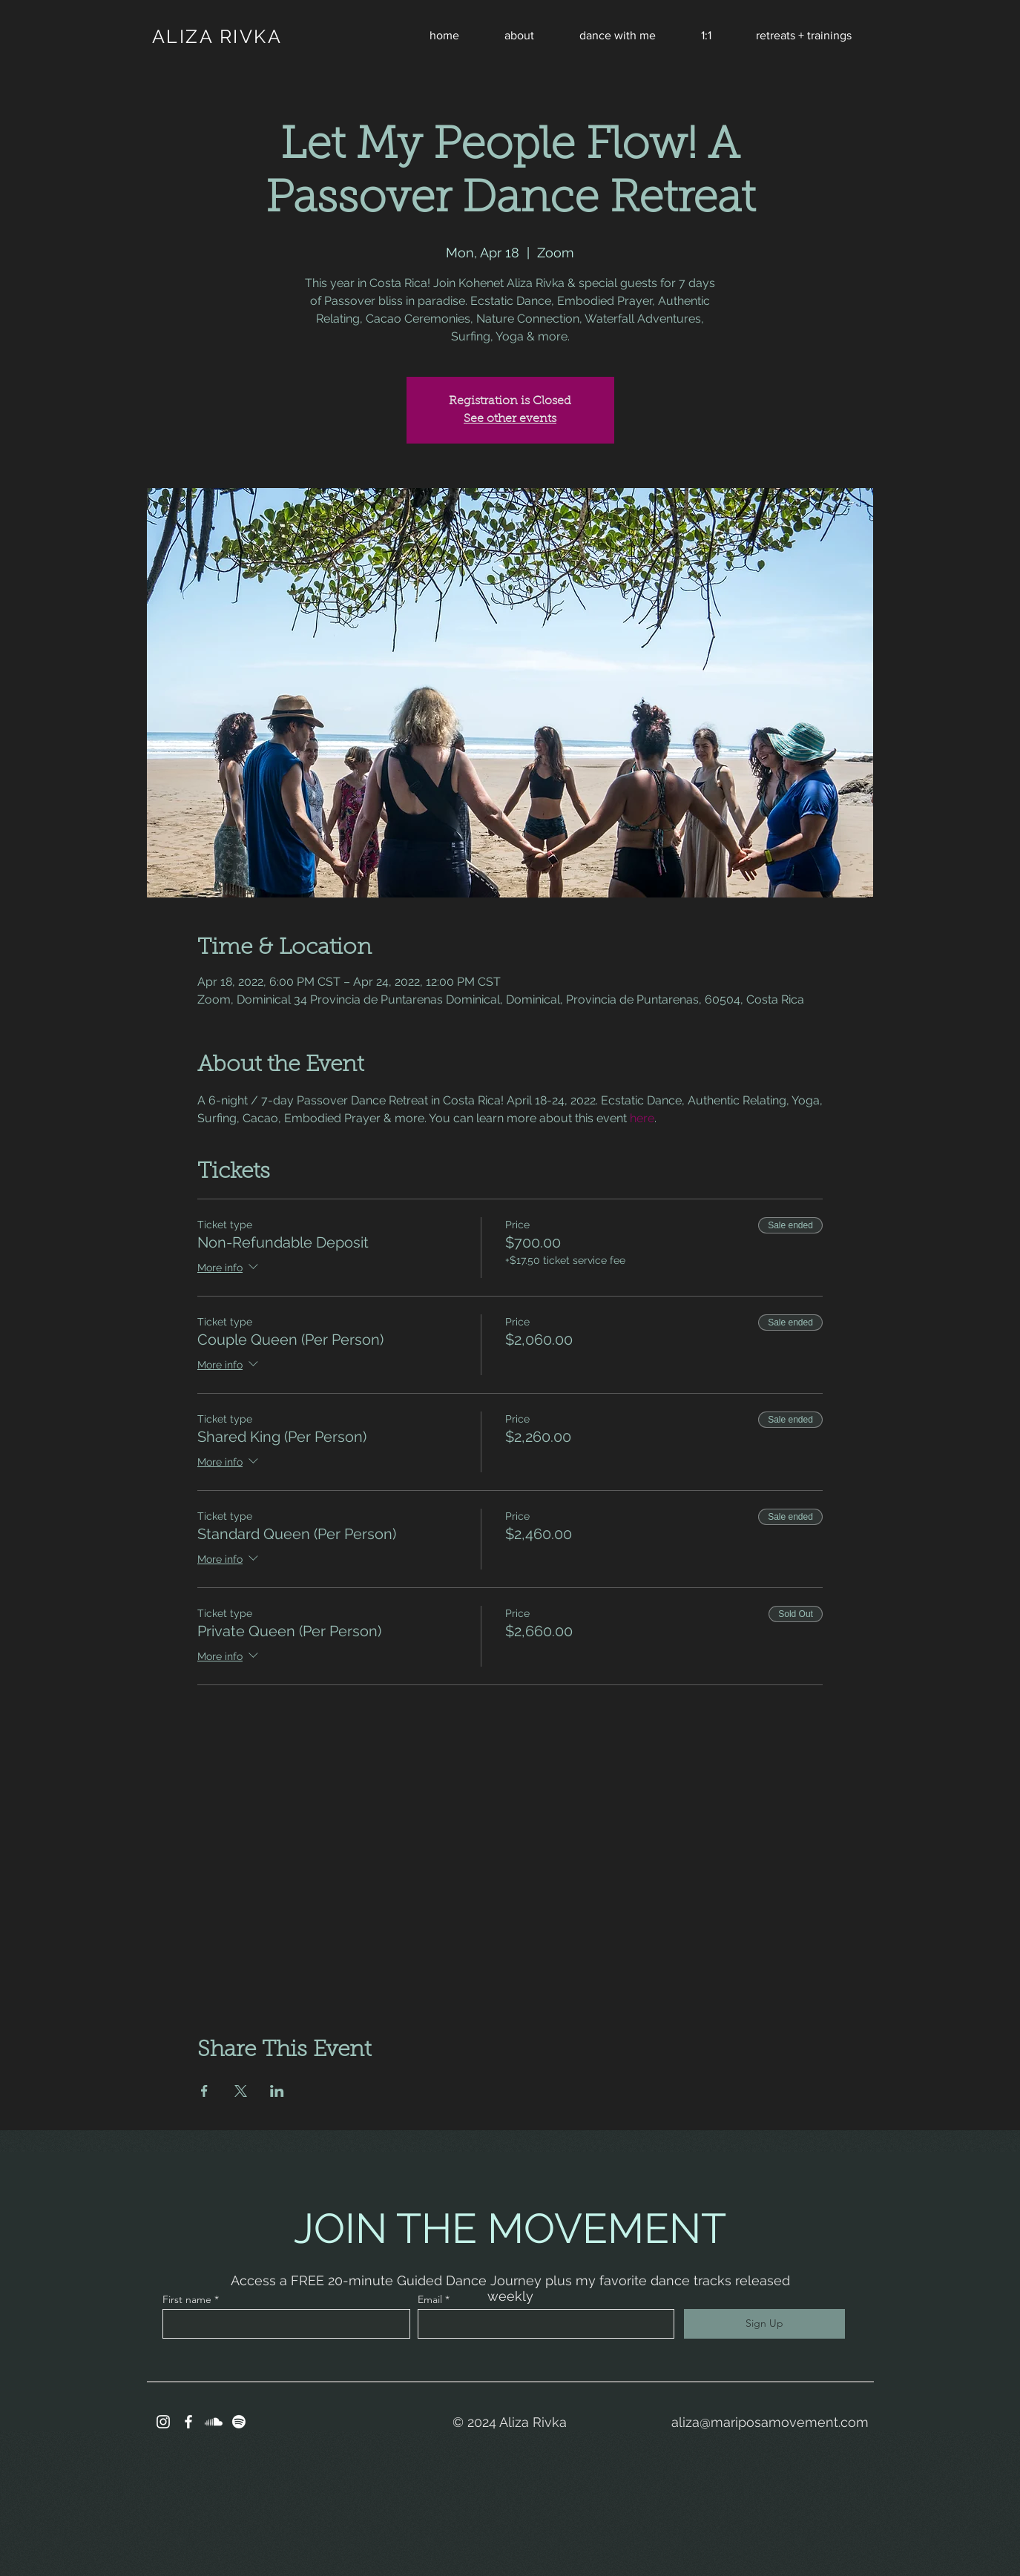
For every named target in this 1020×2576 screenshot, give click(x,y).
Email (430, 2299)
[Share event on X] (241, 2091)
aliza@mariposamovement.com (770, 2422)
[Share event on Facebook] (204, 2091)
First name (186, 2299)
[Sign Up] (764, 2324)
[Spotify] (239, 2422)
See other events (510, 419)
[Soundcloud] (214, 2422)
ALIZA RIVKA (217, 36)
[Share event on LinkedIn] (277, 2091)
